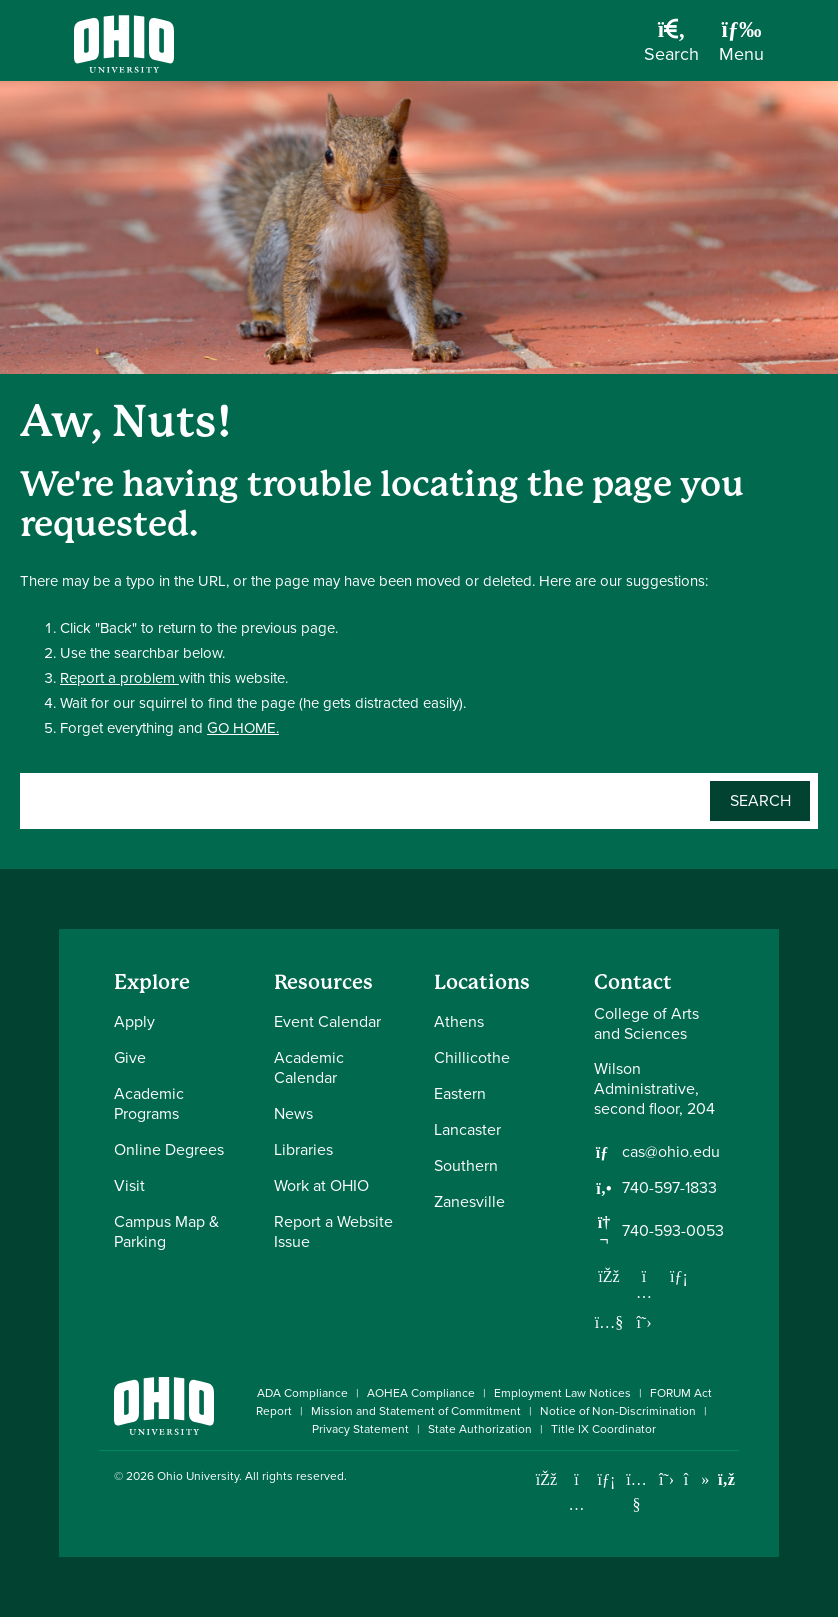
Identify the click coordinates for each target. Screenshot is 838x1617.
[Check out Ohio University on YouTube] (636, 1492)
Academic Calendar (309, 1067)
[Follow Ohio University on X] (666, 1479)
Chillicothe (472, 1057)
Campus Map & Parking (166, 1231)
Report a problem (119, 678)
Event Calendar (327, 1021)
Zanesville (469, 1201)
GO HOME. (243, 728)
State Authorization (480, 1429)
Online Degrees (169, 1149)
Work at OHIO (321, 1185)
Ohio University (198, 1476)
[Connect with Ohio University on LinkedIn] (606, 1479)
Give (130, 1057)
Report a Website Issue (333, 1231)
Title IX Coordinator (603, 1429)
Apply (134, 1021)
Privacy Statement (360, 1429)
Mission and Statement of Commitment (416, 1411)
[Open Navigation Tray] (741, 48)
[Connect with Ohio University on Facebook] (546, 1479)
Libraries (303, 1149)
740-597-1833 (669, 1188)
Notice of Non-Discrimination (618, 1411)
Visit (129, 1185)
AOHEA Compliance (421, 1393)
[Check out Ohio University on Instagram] (576, 1504)
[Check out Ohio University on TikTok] (696, 1479)
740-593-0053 (673, 1231)
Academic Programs (149, 1103)
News (293, 1113)
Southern (466, 1165)
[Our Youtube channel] (609, 1322)
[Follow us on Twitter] (644, 1322)
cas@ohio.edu (671, 1152)
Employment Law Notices (562, 1393)
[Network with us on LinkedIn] (679, 1276)
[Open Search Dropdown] (671, 48)
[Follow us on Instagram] (644, 1292)
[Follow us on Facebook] (609, 1276)
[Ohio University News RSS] (726, 1479)
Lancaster (467, 1129)
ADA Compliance (302, 1393)
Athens (459, 1021)
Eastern (460, 1093)
